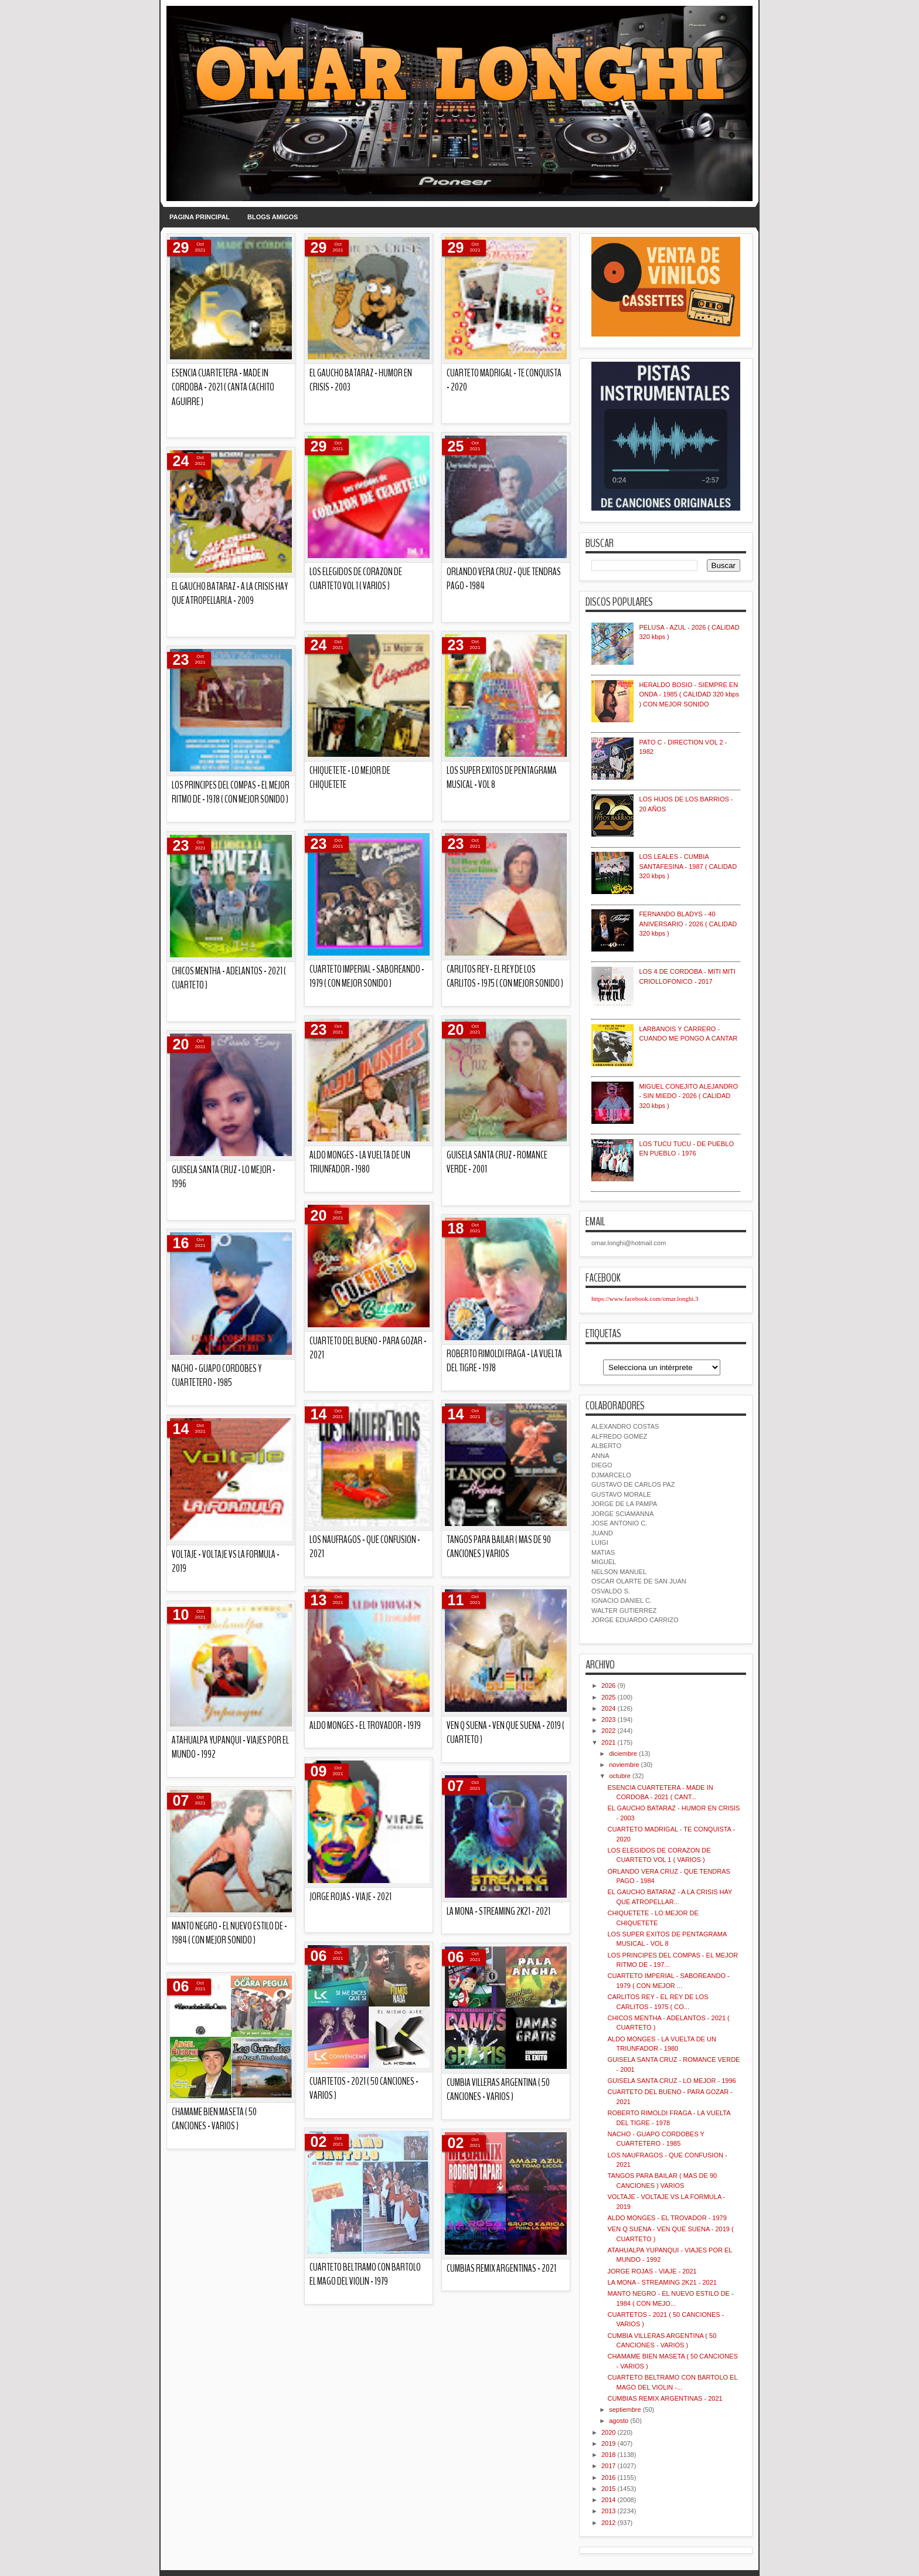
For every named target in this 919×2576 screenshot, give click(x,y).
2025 (608, 1697)
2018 (608, 2454)
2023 (608, 1719)
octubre (620, 1775)
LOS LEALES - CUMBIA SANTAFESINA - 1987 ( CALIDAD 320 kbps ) (688, 866)
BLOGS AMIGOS (272, 216)
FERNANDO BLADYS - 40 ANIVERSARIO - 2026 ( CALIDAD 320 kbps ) (688, 923)
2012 (608, 2522)
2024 (608, 1708)
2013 (608, 2510)
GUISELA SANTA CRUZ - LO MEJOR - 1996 (671, 2080)
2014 (608, 2499)
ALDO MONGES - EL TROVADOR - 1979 (666, 2217)
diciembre (623, 1753)
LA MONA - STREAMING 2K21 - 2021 (661, 2282)
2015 (608, 2488)
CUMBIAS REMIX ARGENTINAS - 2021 (229, 393)
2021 (608, 1742)
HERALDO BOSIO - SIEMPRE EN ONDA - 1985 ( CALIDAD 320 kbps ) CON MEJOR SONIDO (689, 694)
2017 (608, 2465)
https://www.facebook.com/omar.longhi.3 (645, 1298)
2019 (608, 2443)
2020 (608, 2432)
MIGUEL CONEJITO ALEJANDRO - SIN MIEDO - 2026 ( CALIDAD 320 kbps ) (688, 1096)
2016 (608, 2477)
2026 (608, 1685)
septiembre (625, 2409)
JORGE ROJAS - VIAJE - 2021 (651, 2271)
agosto (618, 2420)
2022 (608, 1730)
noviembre (624, 1764)
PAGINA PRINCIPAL (199, 216)
